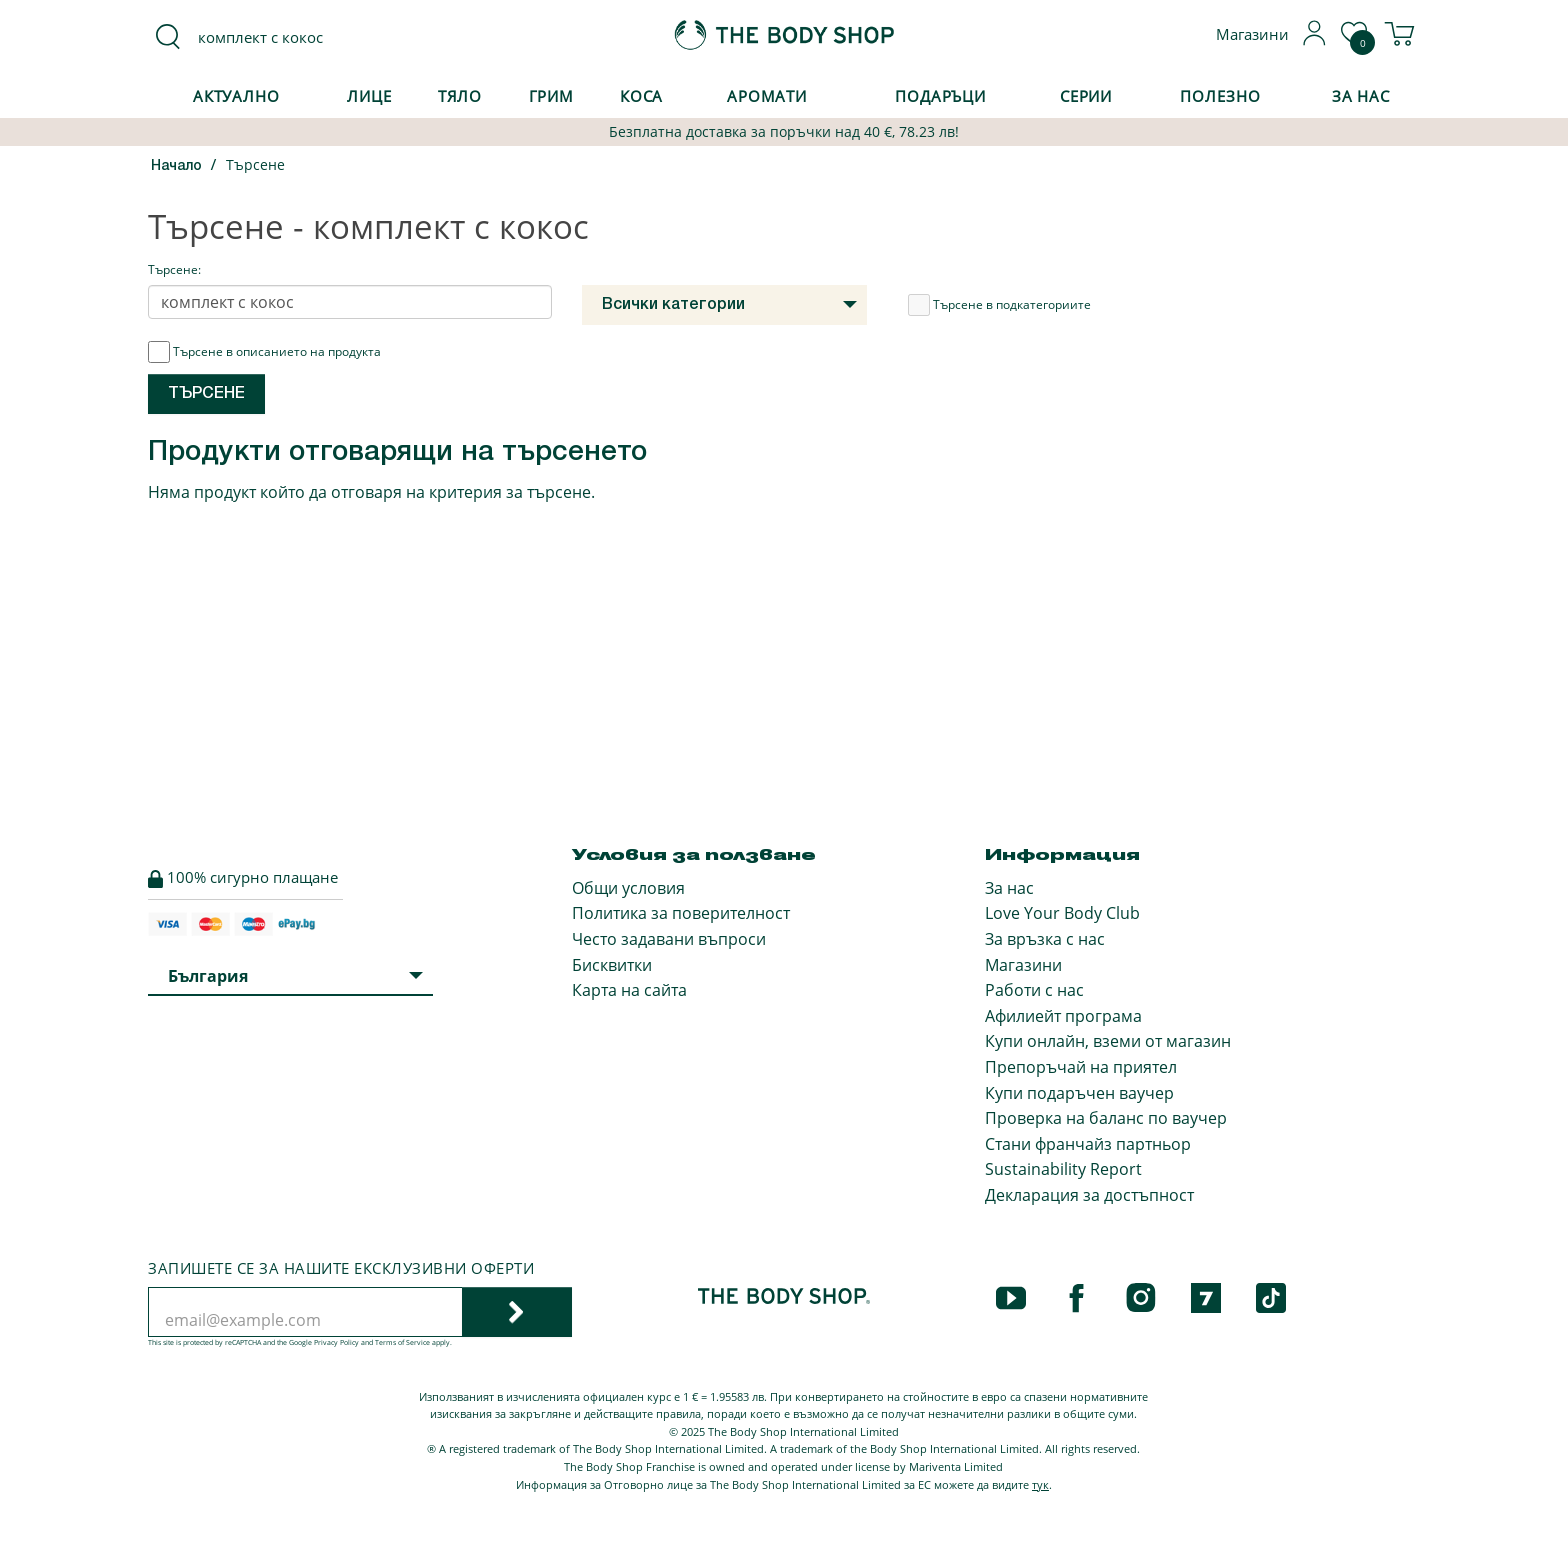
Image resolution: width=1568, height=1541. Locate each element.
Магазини (1023, 965)
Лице (369, 96)
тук (1040, 1484)
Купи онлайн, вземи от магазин (1108, 1041)
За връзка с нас (1045, 939)
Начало (176, 166)
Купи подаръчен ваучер (1079, 1093)
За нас (1009, 888)
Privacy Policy (336, 1342)
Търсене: (174, 269)
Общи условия (628, 888)
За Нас (1361, 96)
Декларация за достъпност (1089, 1195)
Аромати (767, 96)
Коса (642, 96)
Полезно (1220, 96)
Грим (552, 96)
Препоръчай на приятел (1081, 1067)
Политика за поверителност (681, 913)
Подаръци (940, 96)
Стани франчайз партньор (1088, 1144)
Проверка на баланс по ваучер (1106, 1118)
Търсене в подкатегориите (999, 305)
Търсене (255, 164)
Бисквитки (612, 965)
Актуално (236, 96)
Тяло (460, 96)
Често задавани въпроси (669, 939)
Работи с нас (1034, 990)
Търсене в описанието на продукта (264, 352)
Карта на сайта (629, 990)
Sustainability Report (1063, 1169)
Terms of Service (402, 1342)
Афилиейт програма (1063, 1016)
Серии (1086, 96)
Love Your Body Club (1062, 913)
